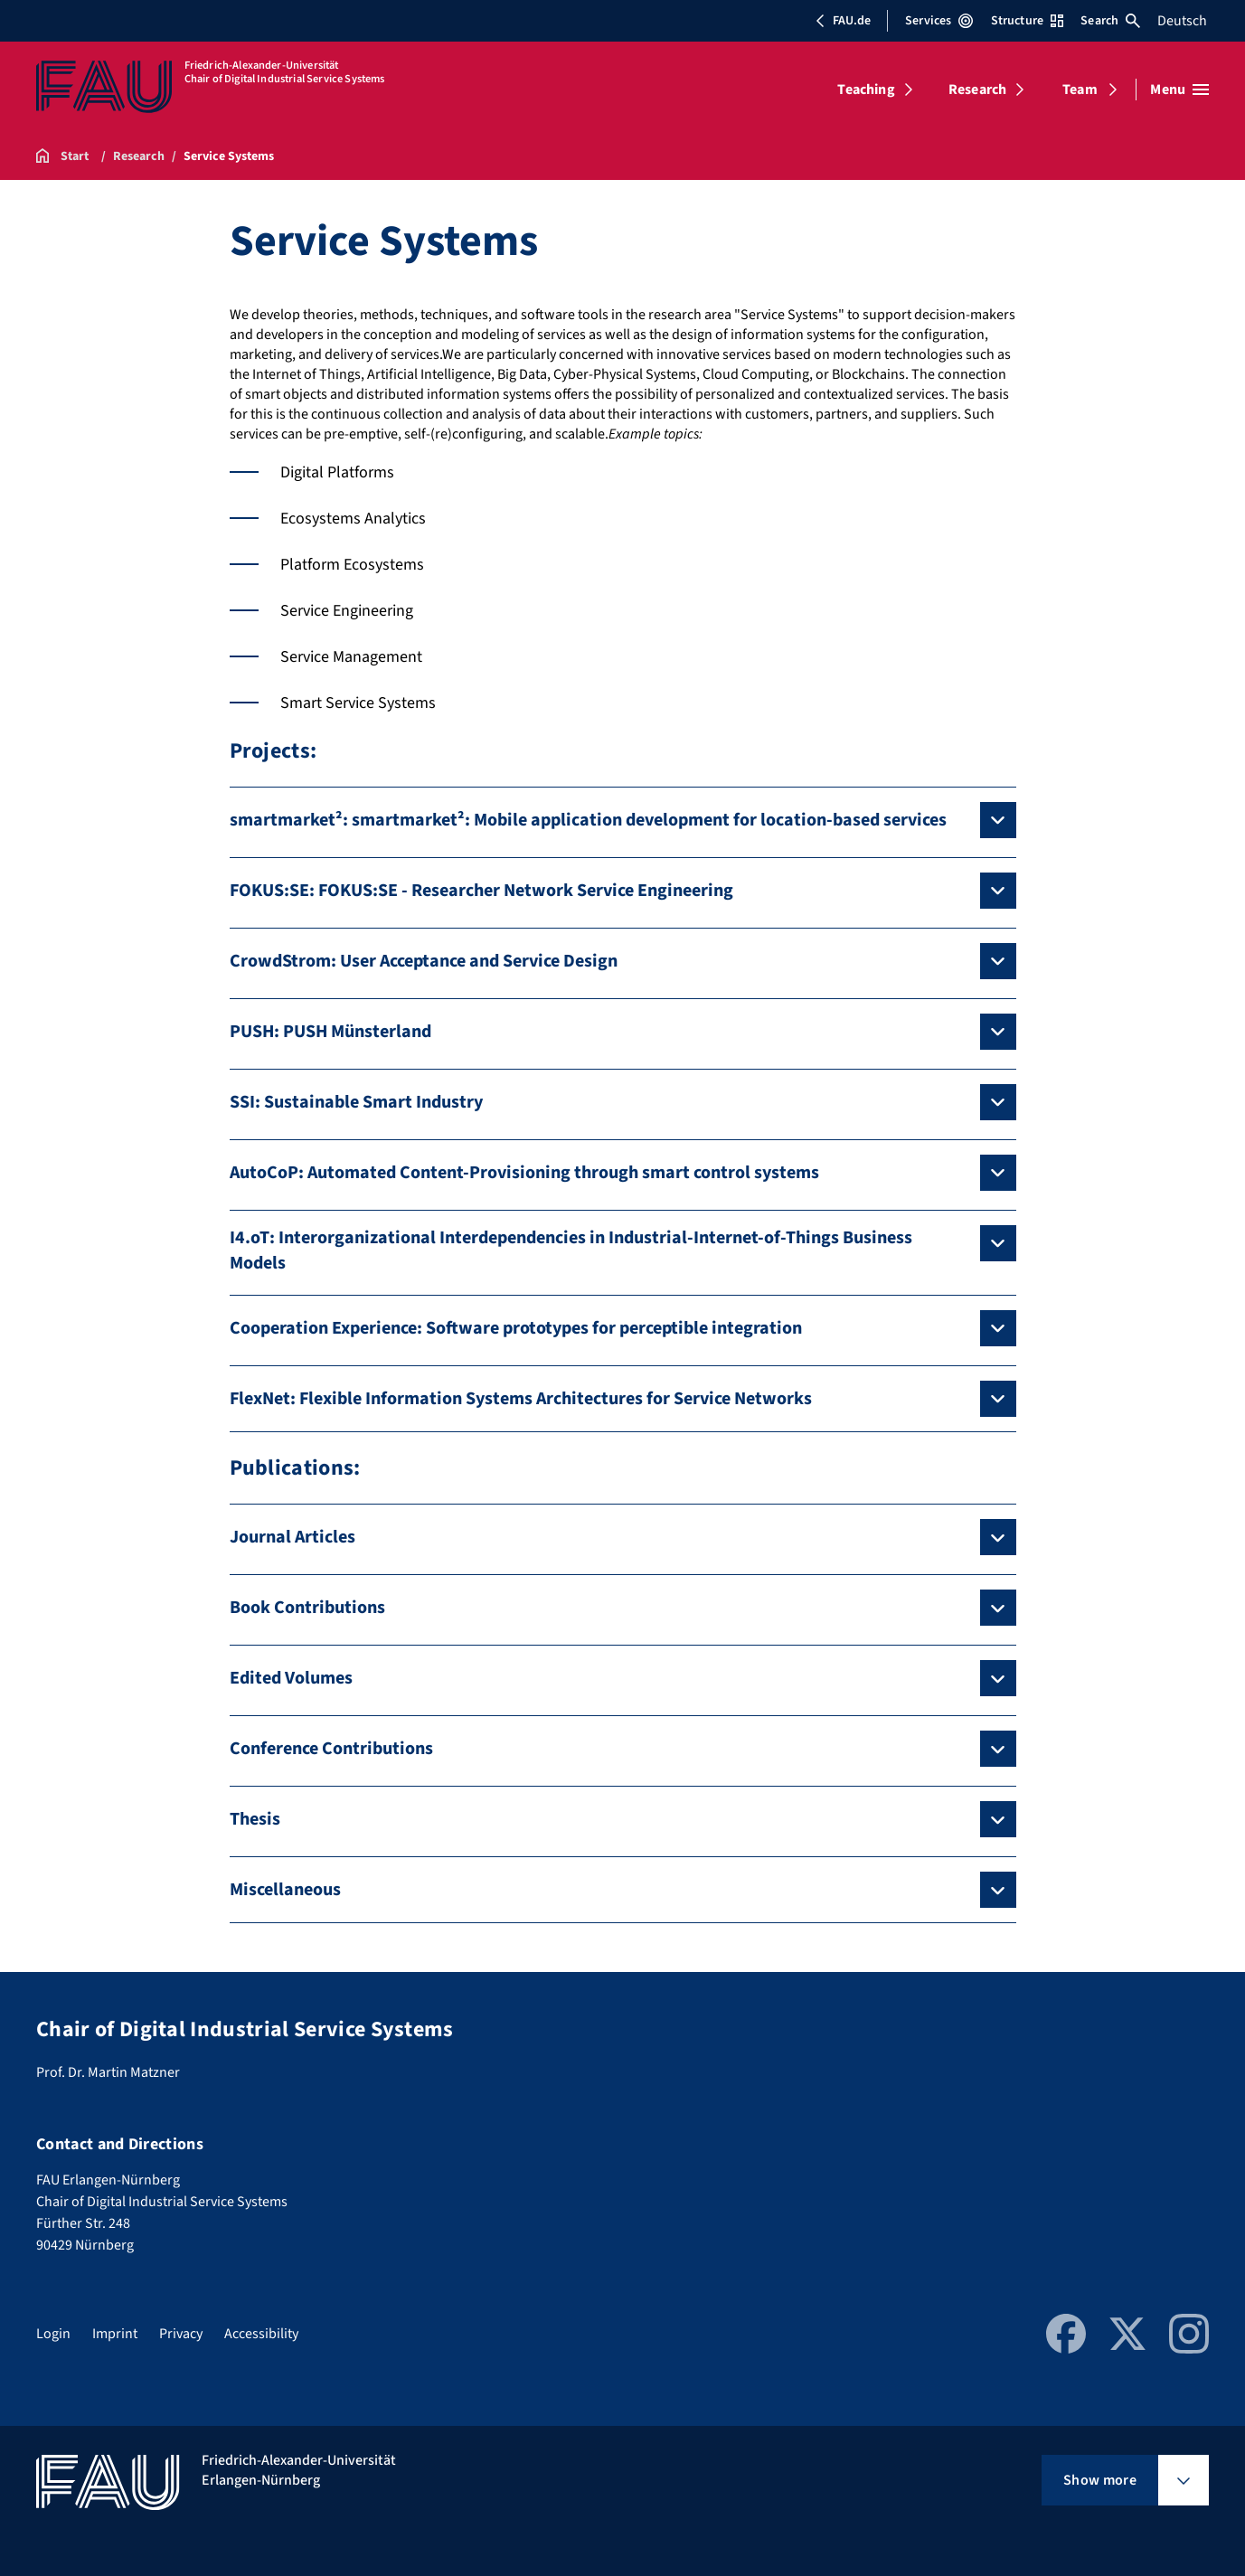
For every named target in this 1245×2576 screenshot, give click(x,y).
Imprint (114, 2334)
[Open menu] (1179, 89)
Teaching (865, 89)
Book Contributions (307, 1607)
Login (53, 2334)
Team (1080, 89)
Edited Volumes (291, 1678)
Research (977, 89)
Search (1110, 21)
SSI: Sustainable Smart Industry (356, 1102)
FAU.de (843, 21)
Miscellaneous (285, 1889)
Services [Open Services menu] (939, 21)
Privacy (181, 2334)
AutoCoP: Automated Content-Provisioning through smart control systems (524, 1172)
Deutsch (1182, 21)
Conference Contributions (331, 1748)
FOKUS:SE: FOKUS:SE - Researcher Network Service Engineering (481, 890)
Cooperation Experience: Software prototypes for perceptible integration (516, 1328)
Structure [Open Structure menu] (1027, 21)
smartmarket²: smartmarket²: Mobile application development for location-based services (588, 820)
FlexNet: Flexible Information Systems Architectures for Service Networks (521, 1398)
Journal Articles (292, 1537)
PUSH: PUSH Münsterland (330, 1031)
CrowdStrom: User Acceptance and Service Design (424, 961)
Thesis (255, 1819)
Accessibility (261, 2334)
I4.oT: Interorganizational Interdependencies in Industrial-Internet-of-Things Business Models (571, 1250)
